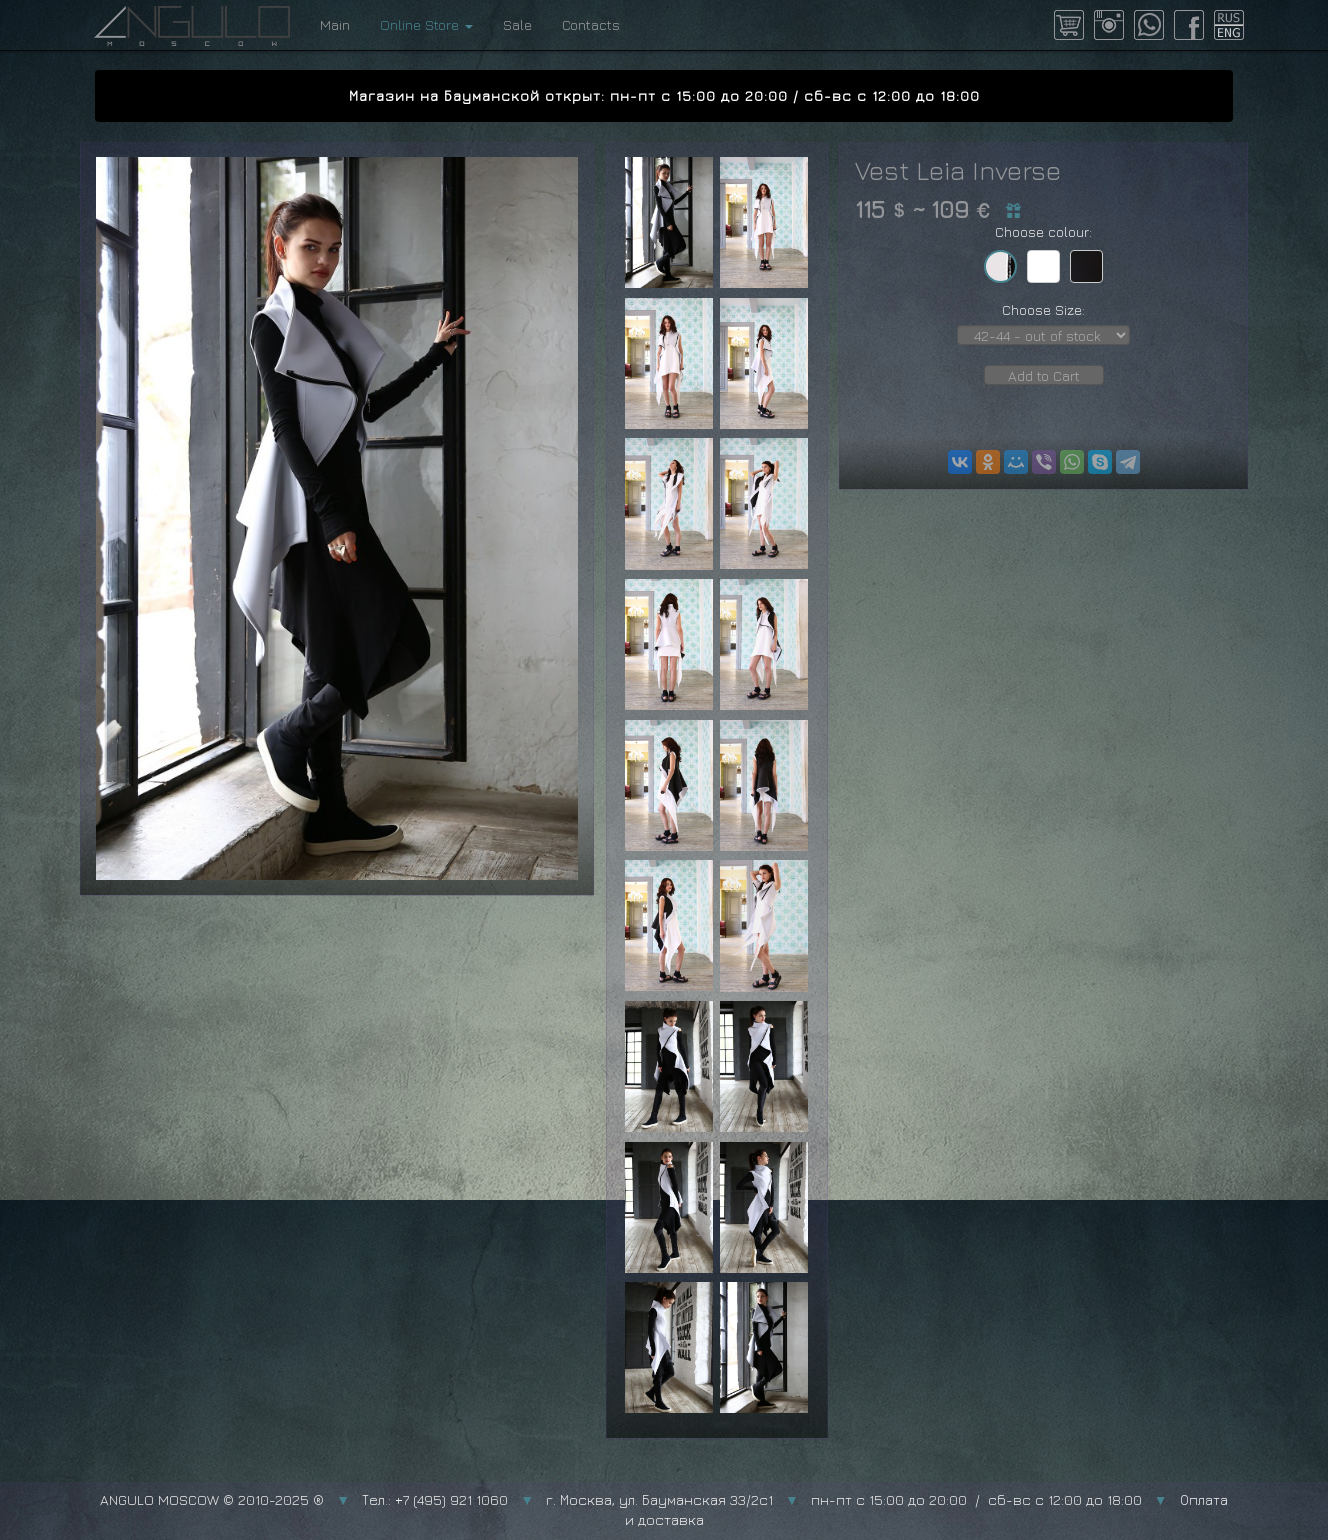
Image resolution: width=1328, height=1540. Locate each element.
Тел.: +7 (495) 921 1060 (435, 1499)
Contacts (591, 24)
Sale (517, 24)
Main (335, 24)
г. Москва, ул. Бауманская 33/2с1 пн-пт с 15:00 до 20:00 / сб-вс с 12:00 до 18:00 (844, 1499)
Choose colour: (1043, 231)
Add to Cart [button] (1044, 375)
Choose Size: (1043, 309)
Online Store (426, 24)
